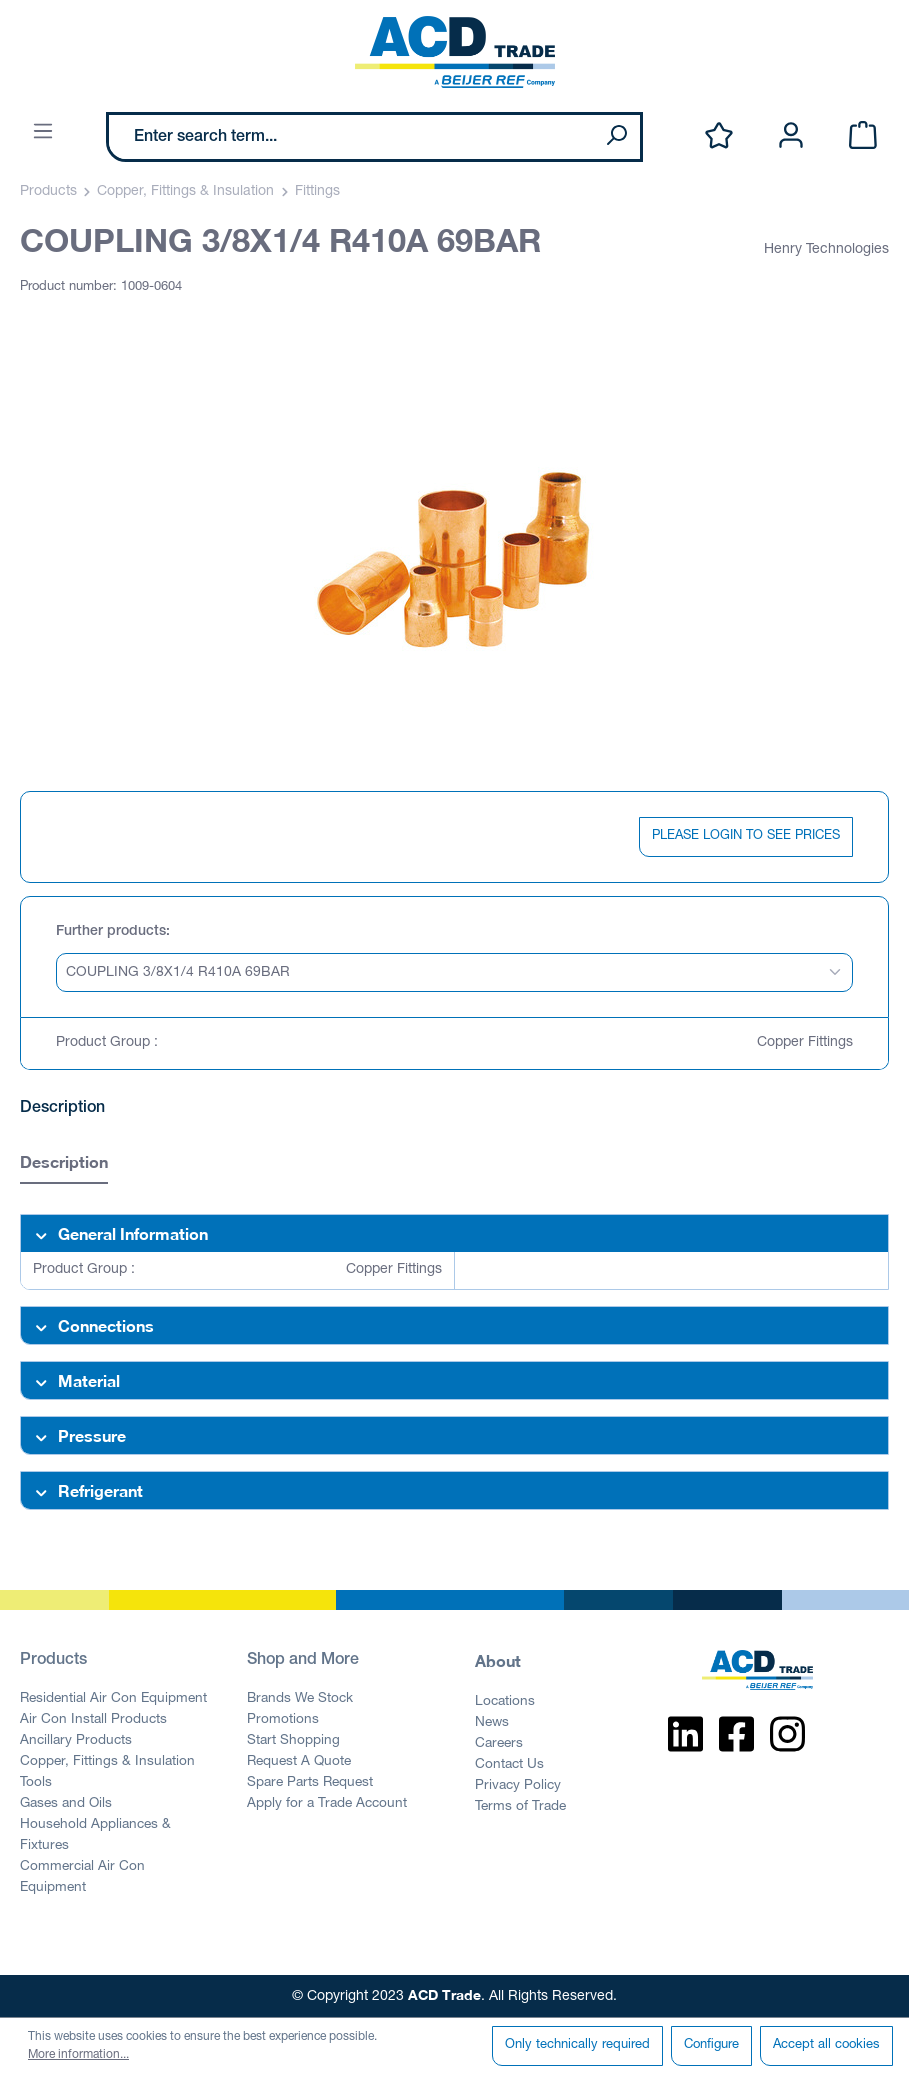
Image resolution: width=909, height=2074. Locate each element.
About (498, 1660)
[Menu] (43, 132)
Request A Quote (299, 1762)
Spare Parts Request (310, 1783)
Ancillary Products (76, 1741)
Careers (499, 1744)
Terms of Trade (520, 1807)
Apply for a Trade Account (327, 1804)
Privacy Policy (518, 1786)
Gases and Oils (66, 1804)
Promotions (283, 1720)
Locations (505, 1702)
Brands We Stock (300, 1699)
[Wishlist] (719, 136)
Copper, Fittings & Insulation (107, 1762)
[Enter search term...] (351, 137)
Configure (711, 2045)
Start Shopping (293, 1741)
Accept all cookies (826, 2045)
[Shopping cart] (863, 136)
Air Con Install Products (93, 1720)
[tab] (64, 1164)
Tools (36, 1783)
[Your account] (791, 136)
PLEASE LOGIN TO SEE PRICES (746, 836)
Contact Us (509, 1765)
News (492, 1723)
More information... (78, 2055)
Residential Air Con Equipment (113, 1699)
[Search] (616, 137)
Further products (111, 932)
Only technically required (577, 2045)
